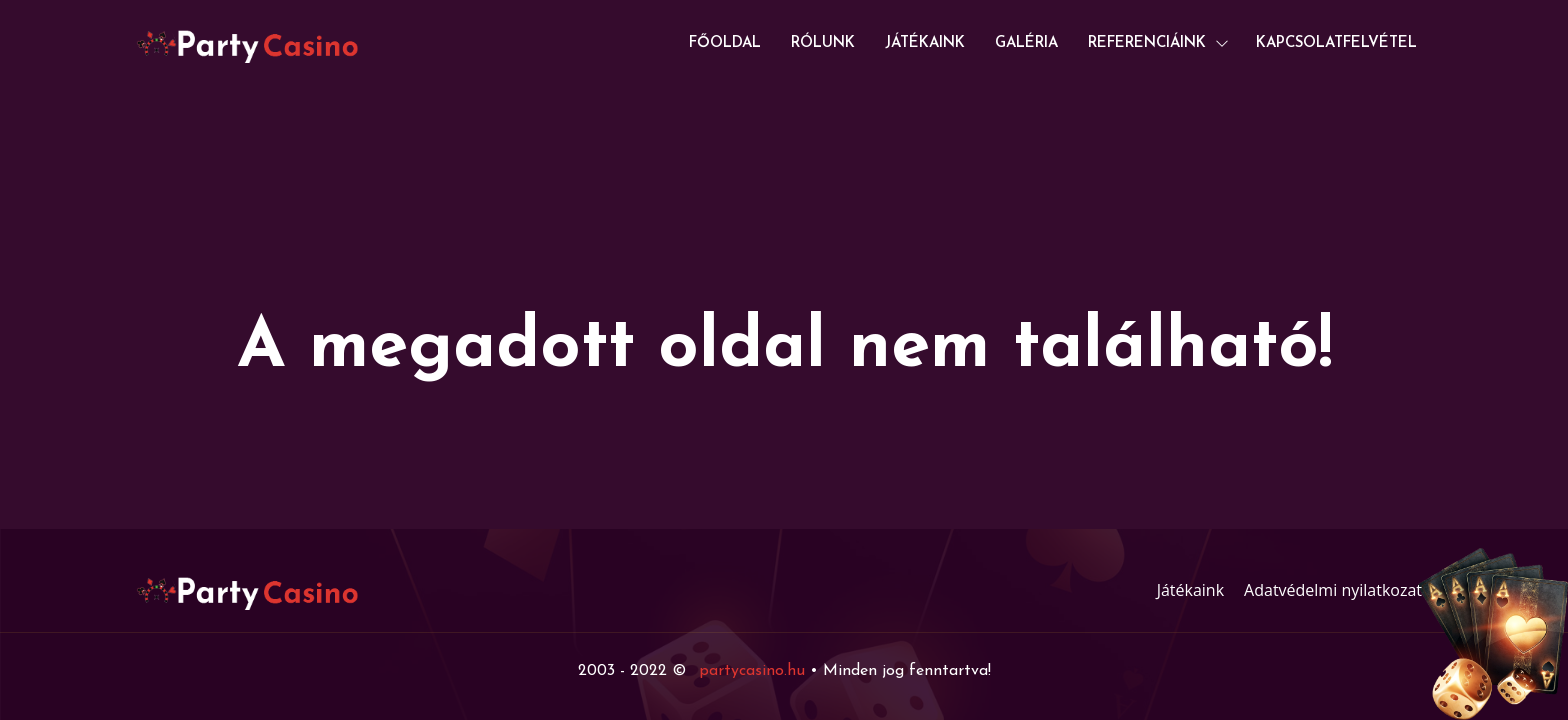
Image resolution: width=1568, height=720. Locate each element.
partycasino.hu (752, 671)
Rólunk (823, 43)
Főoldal (725, 43)
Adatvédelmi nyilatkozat (1333, 590)
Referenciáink (1147, 43)
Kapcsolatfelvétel (1336, 43)
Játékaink (925, 43)
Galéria (1026, 43)
